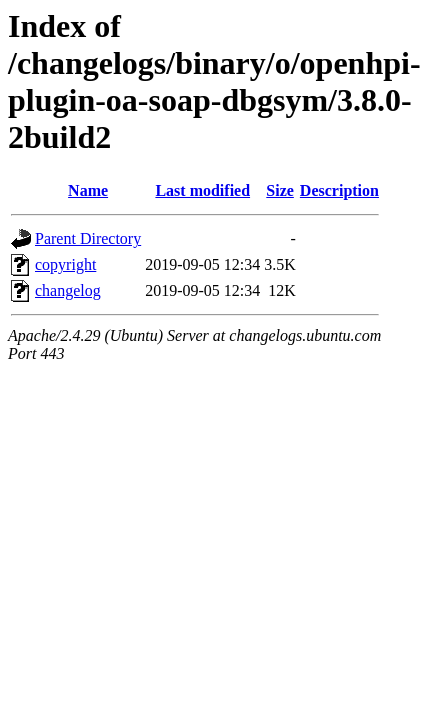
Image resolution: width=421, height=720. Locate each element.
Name (88, 190)
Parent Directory (88, 238)
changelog (68, 290)
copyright (65, 264)
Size (280, 190)
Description (339, 190)
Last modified (202, 190)
